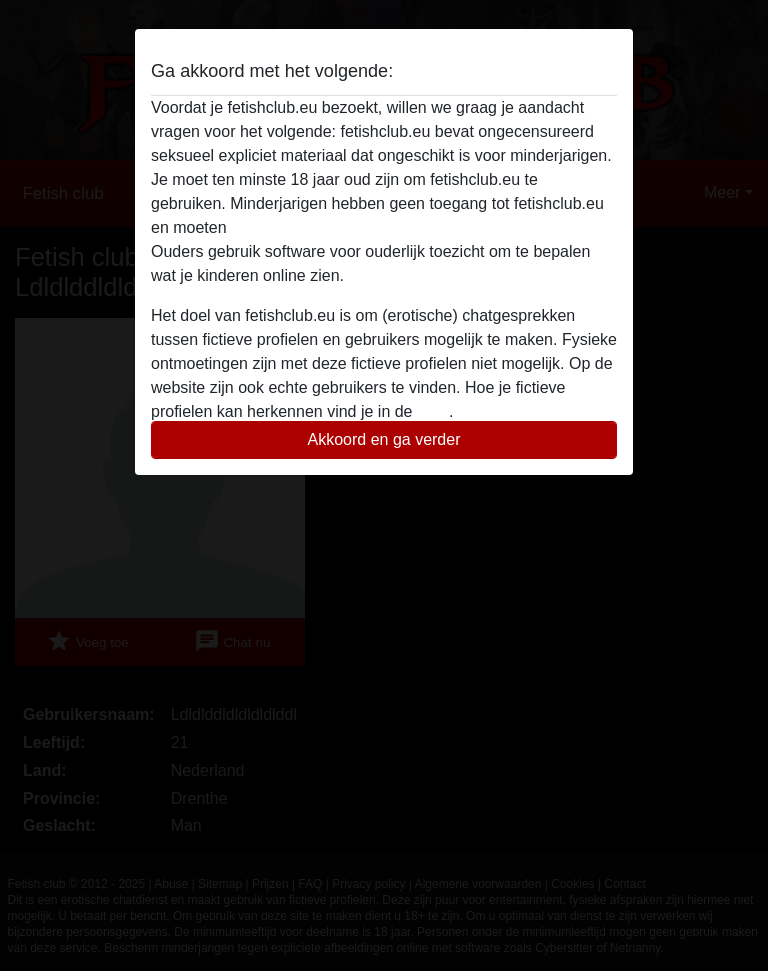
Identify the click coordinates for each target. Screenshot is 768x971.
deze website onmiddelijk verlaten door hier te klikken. (422, 227)
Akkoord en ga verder (384, 439)
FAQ (433, 411)
